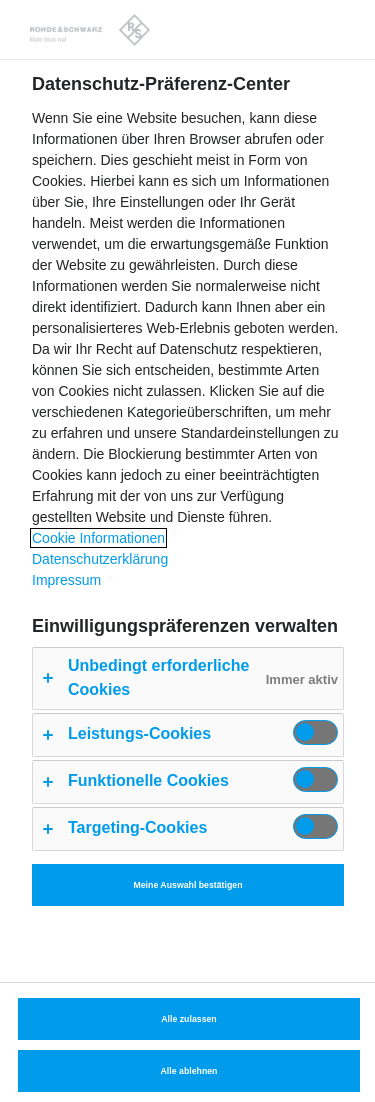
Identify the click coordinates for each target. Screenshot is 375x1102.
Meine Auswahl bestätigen (187, 885)
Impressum (66, 580)
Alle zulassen (188, 1019)
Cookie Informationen (98, 538)
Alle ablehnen (189, 1071)
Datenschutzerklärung (100, 559)
